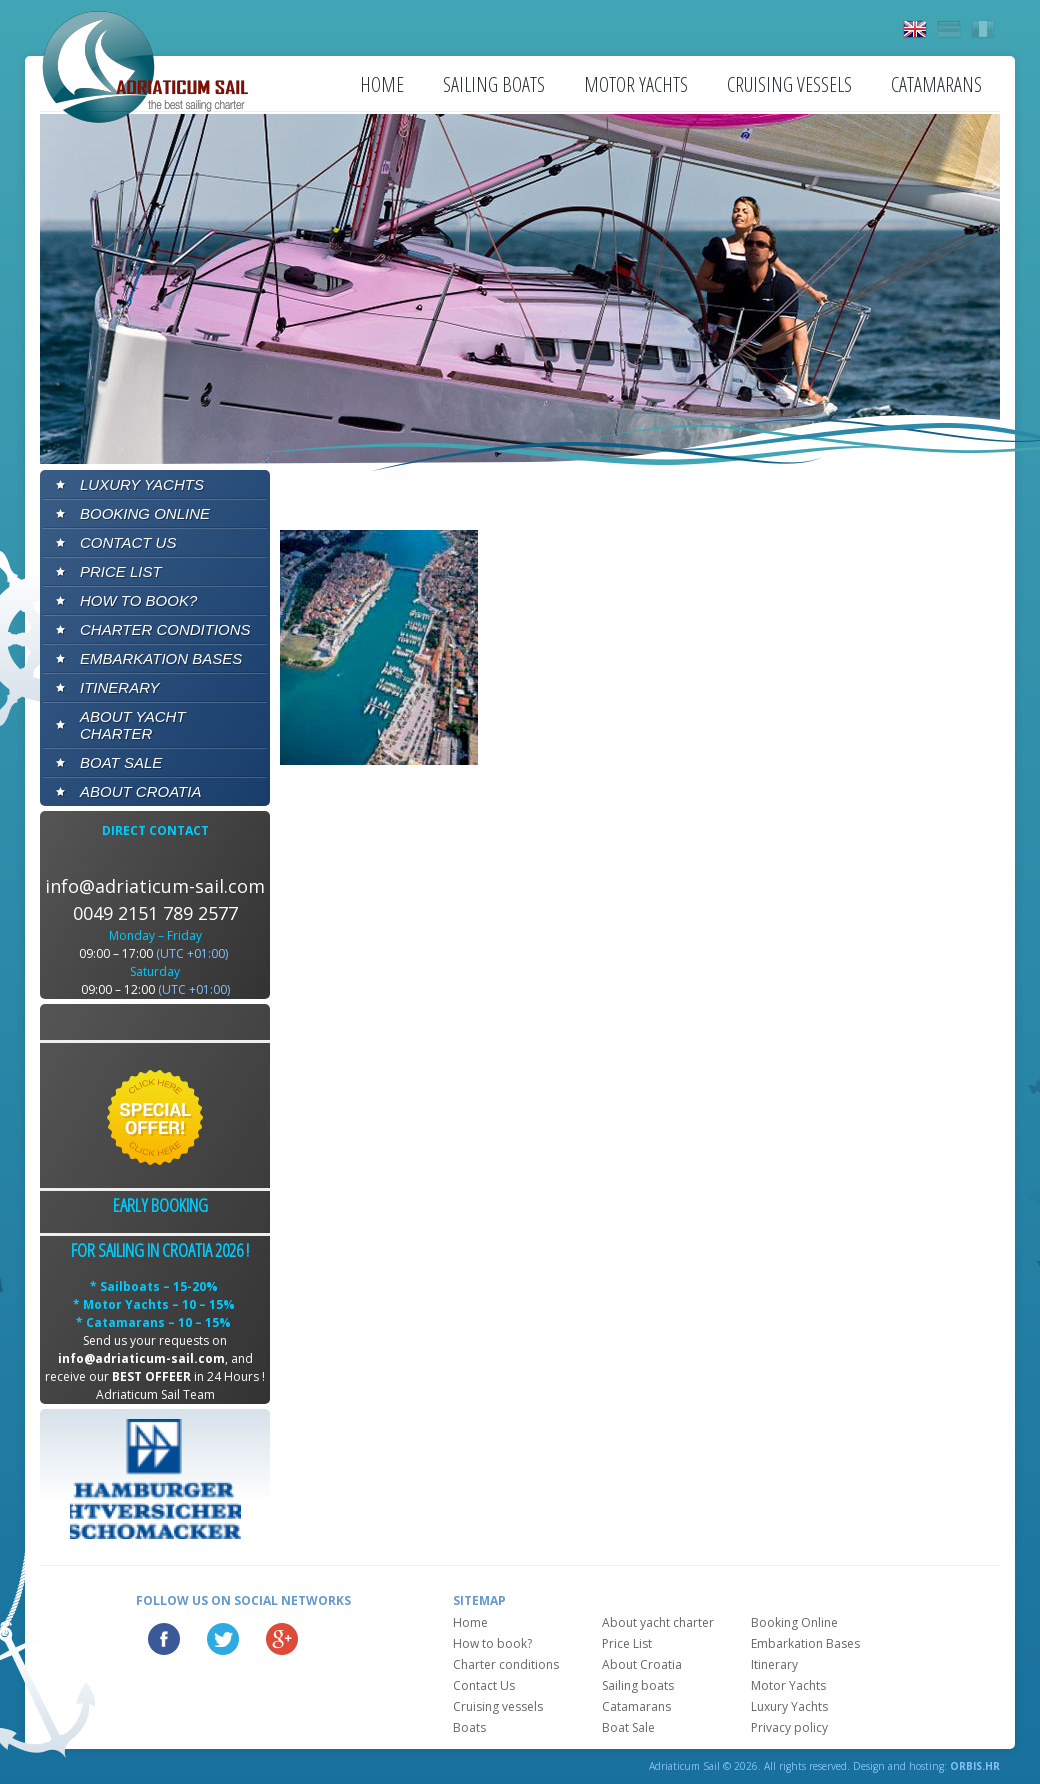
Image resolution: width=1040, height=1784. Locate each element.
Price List (121, 571)
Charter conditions (165, 629)
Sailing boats (494, 84)
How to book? (138, 600)
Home (382, 84)
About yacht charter (133, 725)
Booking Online (145, 513)
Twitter (223, 1639)
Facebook (164, 1639)
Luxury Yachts (142, 484)
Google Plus (282, 1639)
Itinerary (119, 687)
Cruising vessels (789, 84)
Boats (469, 1727)
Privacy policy (789, 1727)
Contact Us (128, 542)
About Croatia (140, 791)
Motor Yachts (636, 84)
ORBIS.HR (975, 1766)
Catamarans (936, 84)
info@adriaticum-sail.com (155, 886)
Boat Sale (121, 762)
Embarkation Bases (161, 658)
